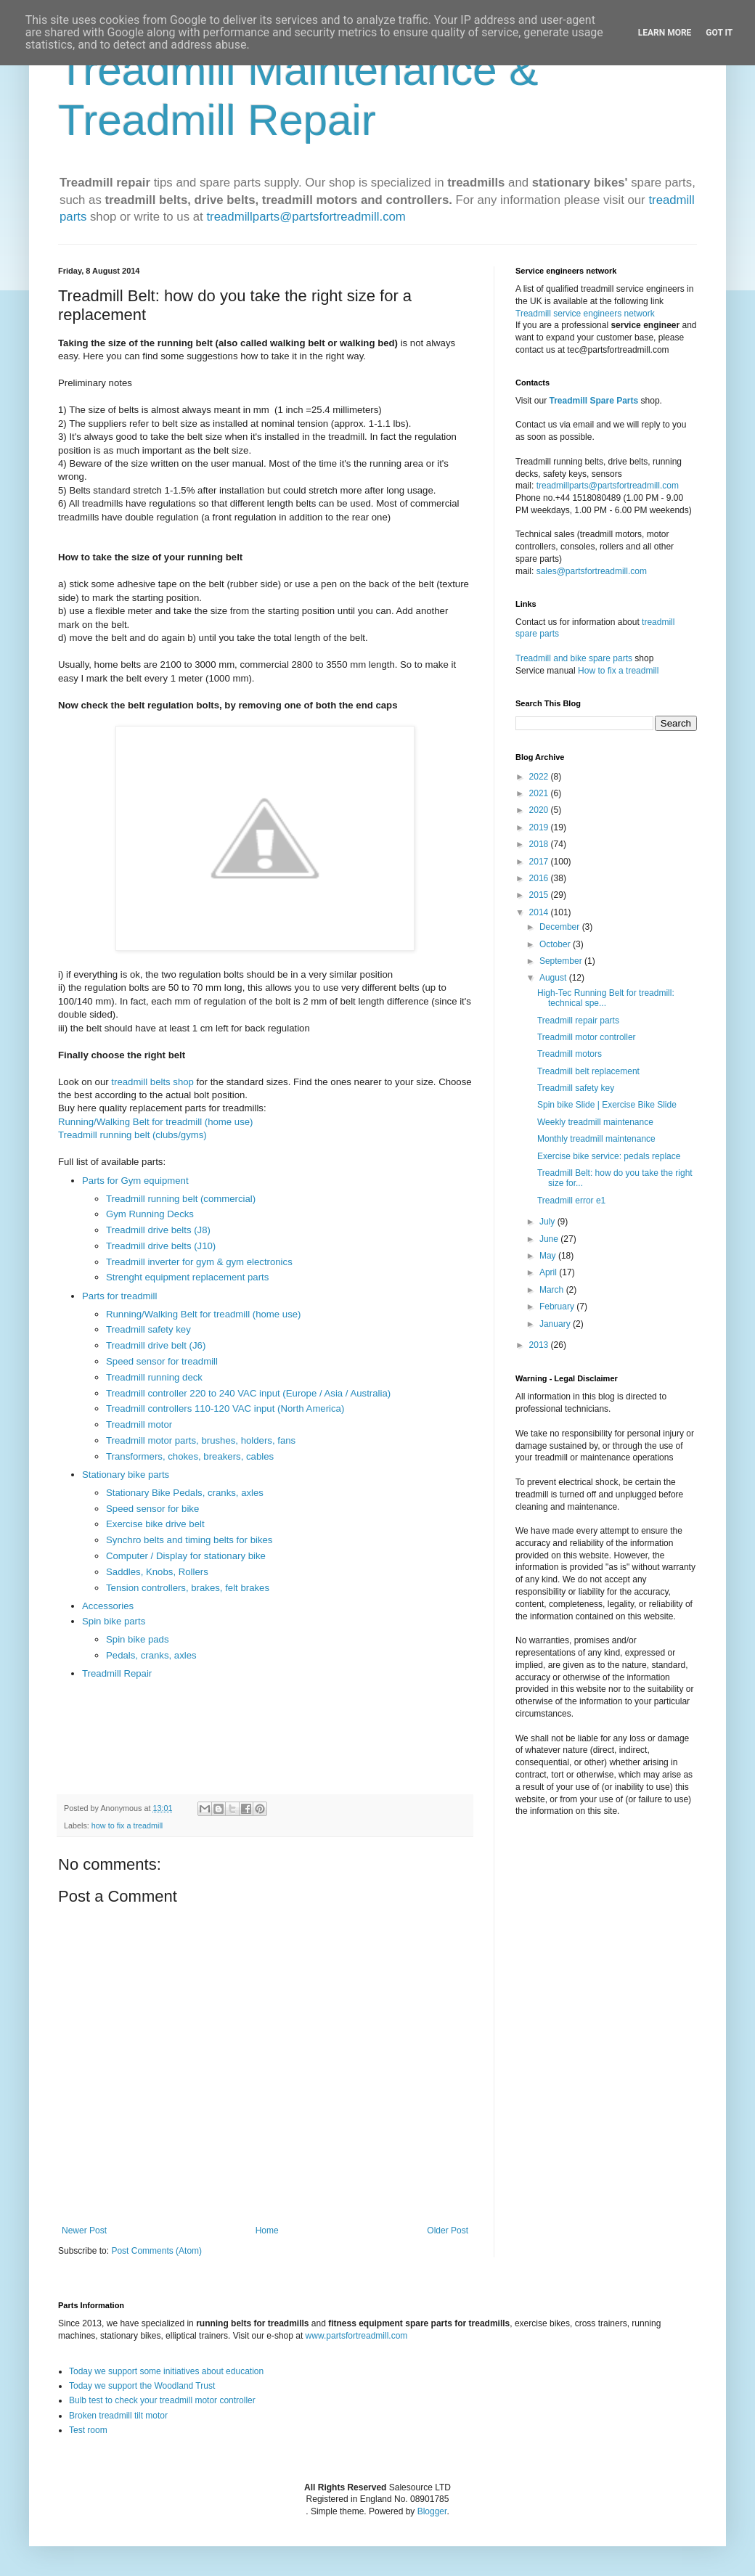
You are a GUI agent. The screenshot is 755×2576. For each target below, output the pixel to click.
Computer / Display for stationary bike (186, 1555)
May (548, 1256)
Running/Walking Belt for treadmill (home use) (155, 1121)
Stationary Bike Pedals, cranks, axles (185, 1492)
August (554, 978)
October (556, 944)
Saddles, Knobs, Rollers (157, 1571)
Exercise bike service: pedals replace (608, 1156)
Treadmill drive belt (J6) (155, 1345)
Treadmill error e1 (571, 1200)
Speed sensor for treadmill (162, 1361)
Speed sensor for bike (152, 1508)
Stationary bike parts (125, 1474)
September (561, 961)
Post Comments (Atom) (156, 2251)
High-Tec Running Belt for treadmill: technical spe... (605, 998)
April (549, 1272)
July (548, 1222)
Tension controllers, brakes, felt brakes (187, 1587)
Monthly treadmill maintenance (596, 1139)
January (556, 1324)
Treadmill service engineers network (585, 313)
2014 (540, 912)
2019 (540, 827)
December (560, 927)
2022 (540, 777)
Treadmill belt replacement (588, 1071)
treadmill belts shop (152, 1081)
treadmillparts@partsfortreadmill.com (305, 217)
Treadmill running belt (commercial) (181, 1198)
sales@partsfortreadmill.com (591, 571)
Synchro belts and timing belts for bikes (189, 1539)
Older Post (447, 2230)
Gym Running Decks (150, 1214)
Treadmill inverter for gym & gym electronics (199, 1261)
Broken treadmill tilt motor (118, 2416)
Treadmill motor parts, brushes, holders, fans (200, 1440)
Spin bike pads (137, 1639)
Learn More (665, 33)
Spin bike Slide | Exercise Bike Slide (607, 1105)
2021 (540, 793)
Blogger (432, 2511)
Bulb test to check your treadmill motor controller (162, 2400)
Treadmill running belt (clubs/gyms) (132, 1134)
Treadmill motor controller (586, 1037)
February (557, 1306)
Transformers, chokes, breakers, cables (190, 1456)
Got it (719, 33)
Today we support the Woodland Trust (142, 2386)
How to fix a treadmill (618, 671)
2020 (540, 810)
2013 (540, 1345)
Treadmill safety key (148, 1329)
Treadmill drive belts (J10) (161, 1245)
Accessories (108, 1605)
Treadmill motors (569, 1054)
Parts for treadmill (119, 1296)
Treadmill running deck (154, 1377)
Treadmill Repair (117, 1673)
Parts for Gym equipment (135, 1180)
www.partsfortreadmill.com (357, 2336)
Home (267, 2230)
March (552, 1290)
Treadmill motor (139, 1424)
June (549, 1239)
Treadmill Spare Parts (593, 401)
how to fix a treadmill (127, 1825)
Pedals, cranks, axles (151, 1655)
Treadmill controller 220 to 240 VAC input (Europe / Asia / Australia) (248, 1393)
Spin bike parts (113, 1621)
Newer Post (84, 2230)
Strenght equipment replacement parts (187, 1277)
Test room (88, 2430)
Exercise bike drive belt (155, 1523)
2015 (540, 895)
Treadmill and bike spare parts (573, 658)
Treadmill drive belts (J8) (158, 1229)
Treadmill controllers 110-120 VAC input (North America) (225, 1408)
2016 (540, 878)
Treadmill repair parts (578, 1020)
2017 (540, 861)
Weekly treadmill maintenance (595, 1122)
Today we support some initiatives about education (166, 2371)
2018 (540, 844)
